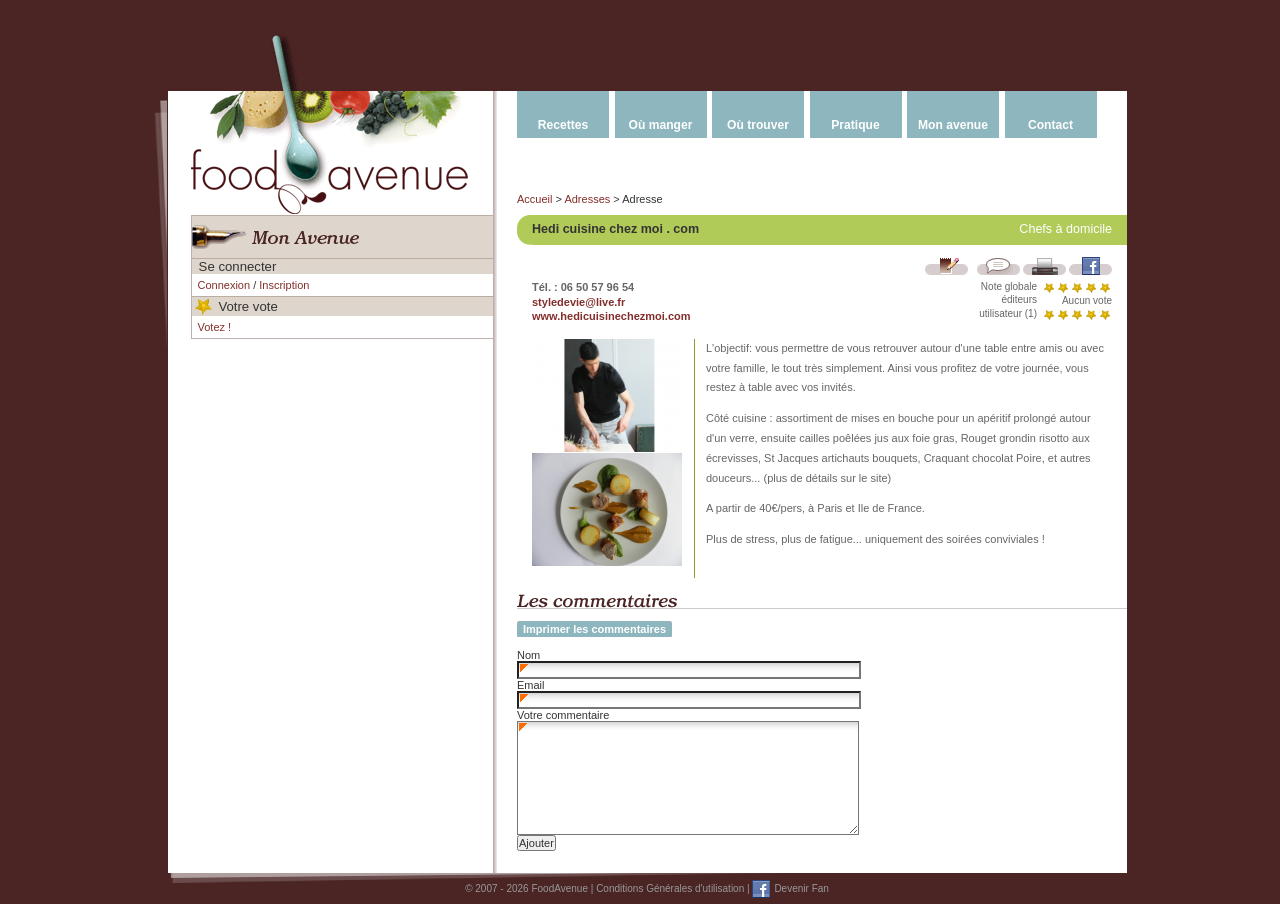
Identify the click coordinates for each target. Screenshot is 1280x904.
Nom (528, 655)
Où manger (661, 125)
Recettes (563, 125)
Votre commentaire (563, 715)
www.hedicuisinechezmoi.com (611, 316)
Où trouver (758, 125)
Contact (1050, 125)
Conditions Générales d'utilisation (670, 888)
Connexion (224, 285)
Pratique (855, 125)
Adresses (587, 199)
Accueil (534, 199)
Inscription (284, 285)
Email (531, 685)
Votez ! (215, 327)
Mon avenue (953, 125)
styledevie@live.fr (578, 302)
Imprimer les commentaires (594, 629)
